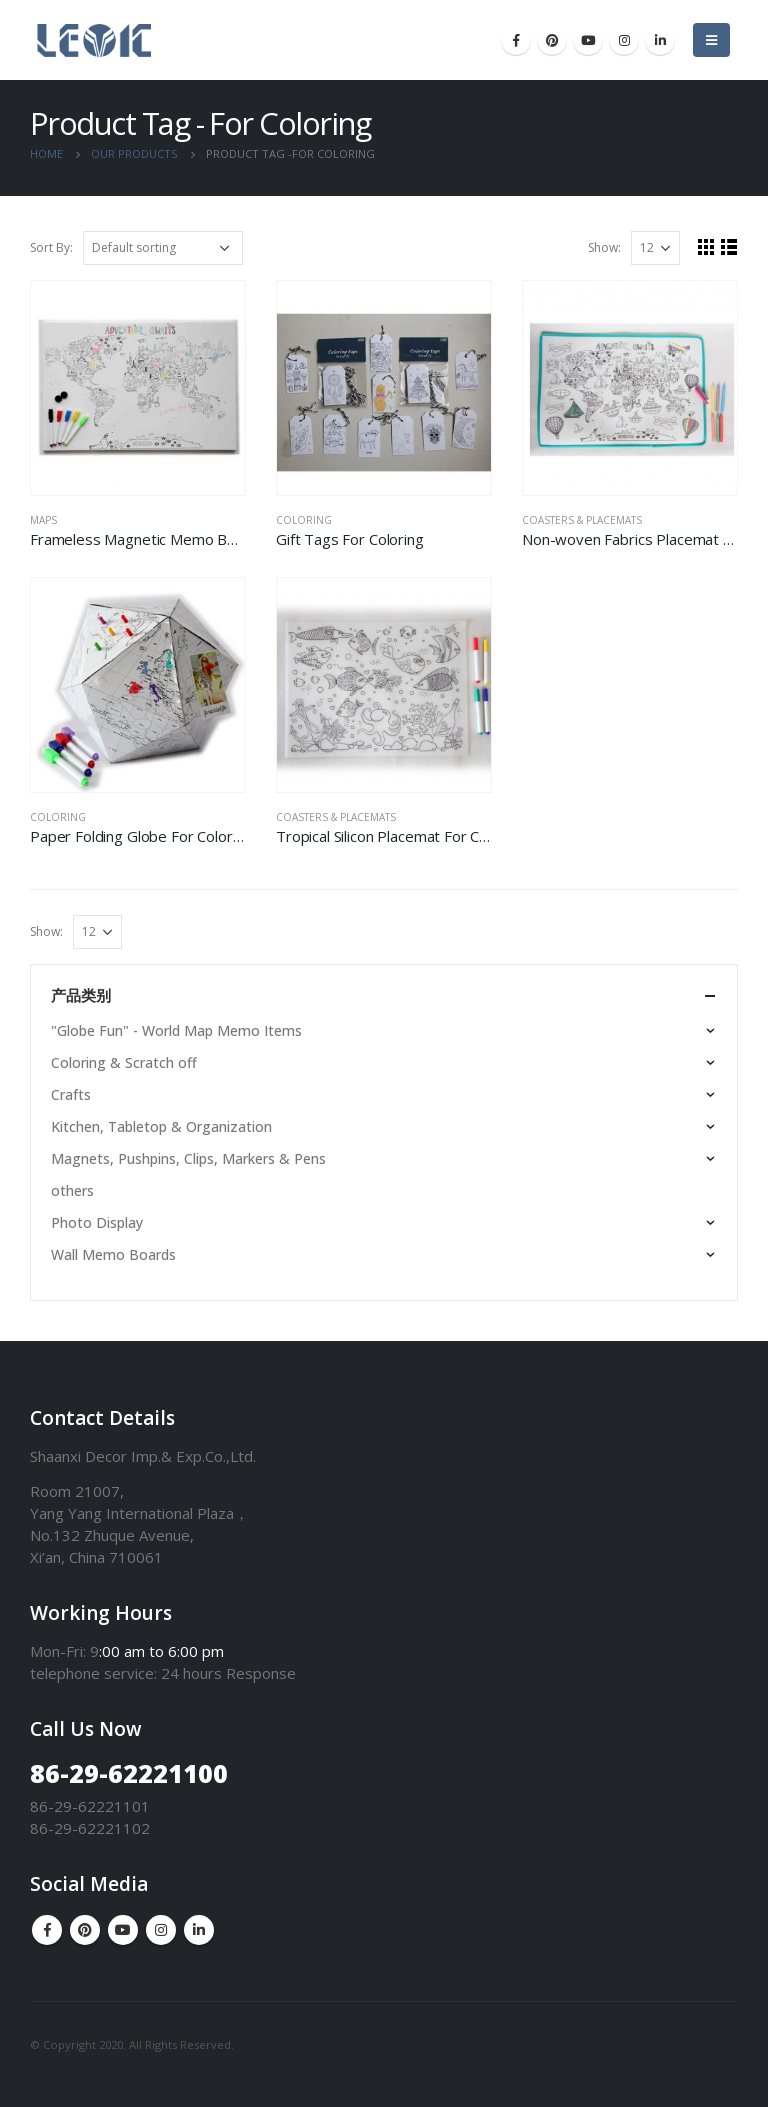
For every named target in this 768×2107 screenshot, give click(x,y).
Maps (43, 520)
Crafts (71, 1094)
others (72, 1190)
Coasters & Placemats (582, 520)
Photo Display (97, 1222)
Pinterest (85, 1930)
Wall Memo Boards (113, 1254)
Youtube (123, 1930)
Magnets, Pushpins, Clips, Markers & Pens (188, 1158)
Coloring (304, 520)
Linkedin (199, 1930)
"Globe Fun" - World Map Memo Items (176, 1030)
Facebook (47, 1930)
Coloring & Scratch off (124, 1062)
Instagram (161, 1930)
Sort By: (51, 247)
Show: (604, 247)
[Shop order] (163, 248)
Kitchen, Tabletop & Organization (161, 1126)
